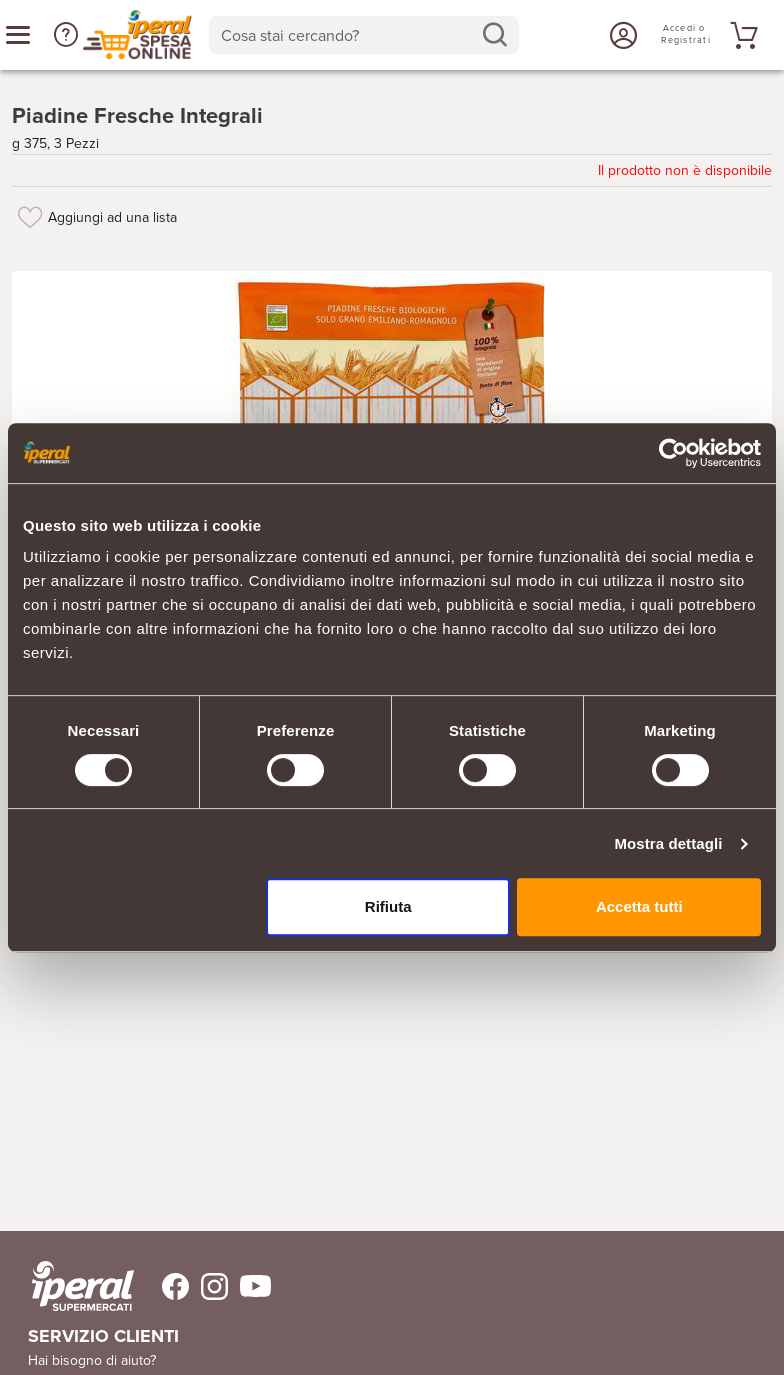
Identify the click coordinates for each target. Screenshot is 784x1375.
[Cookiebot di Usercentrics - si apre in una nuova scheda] (673, 453)
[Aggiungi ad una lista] (30, 211)
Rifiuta (388, 906)
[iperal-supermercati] (83, 1280)
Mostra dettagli (668, 843)
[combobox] (364, 35)
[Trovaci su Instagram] (208, 1280)
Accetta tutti (639, 906)
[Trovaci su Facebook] (163, 1280)
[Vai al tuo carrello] (741, 35)
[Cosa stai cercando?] (348, 35)
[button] (66, 35)
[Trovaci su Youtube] (249, 1280)
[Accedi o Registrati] (621, 35)
